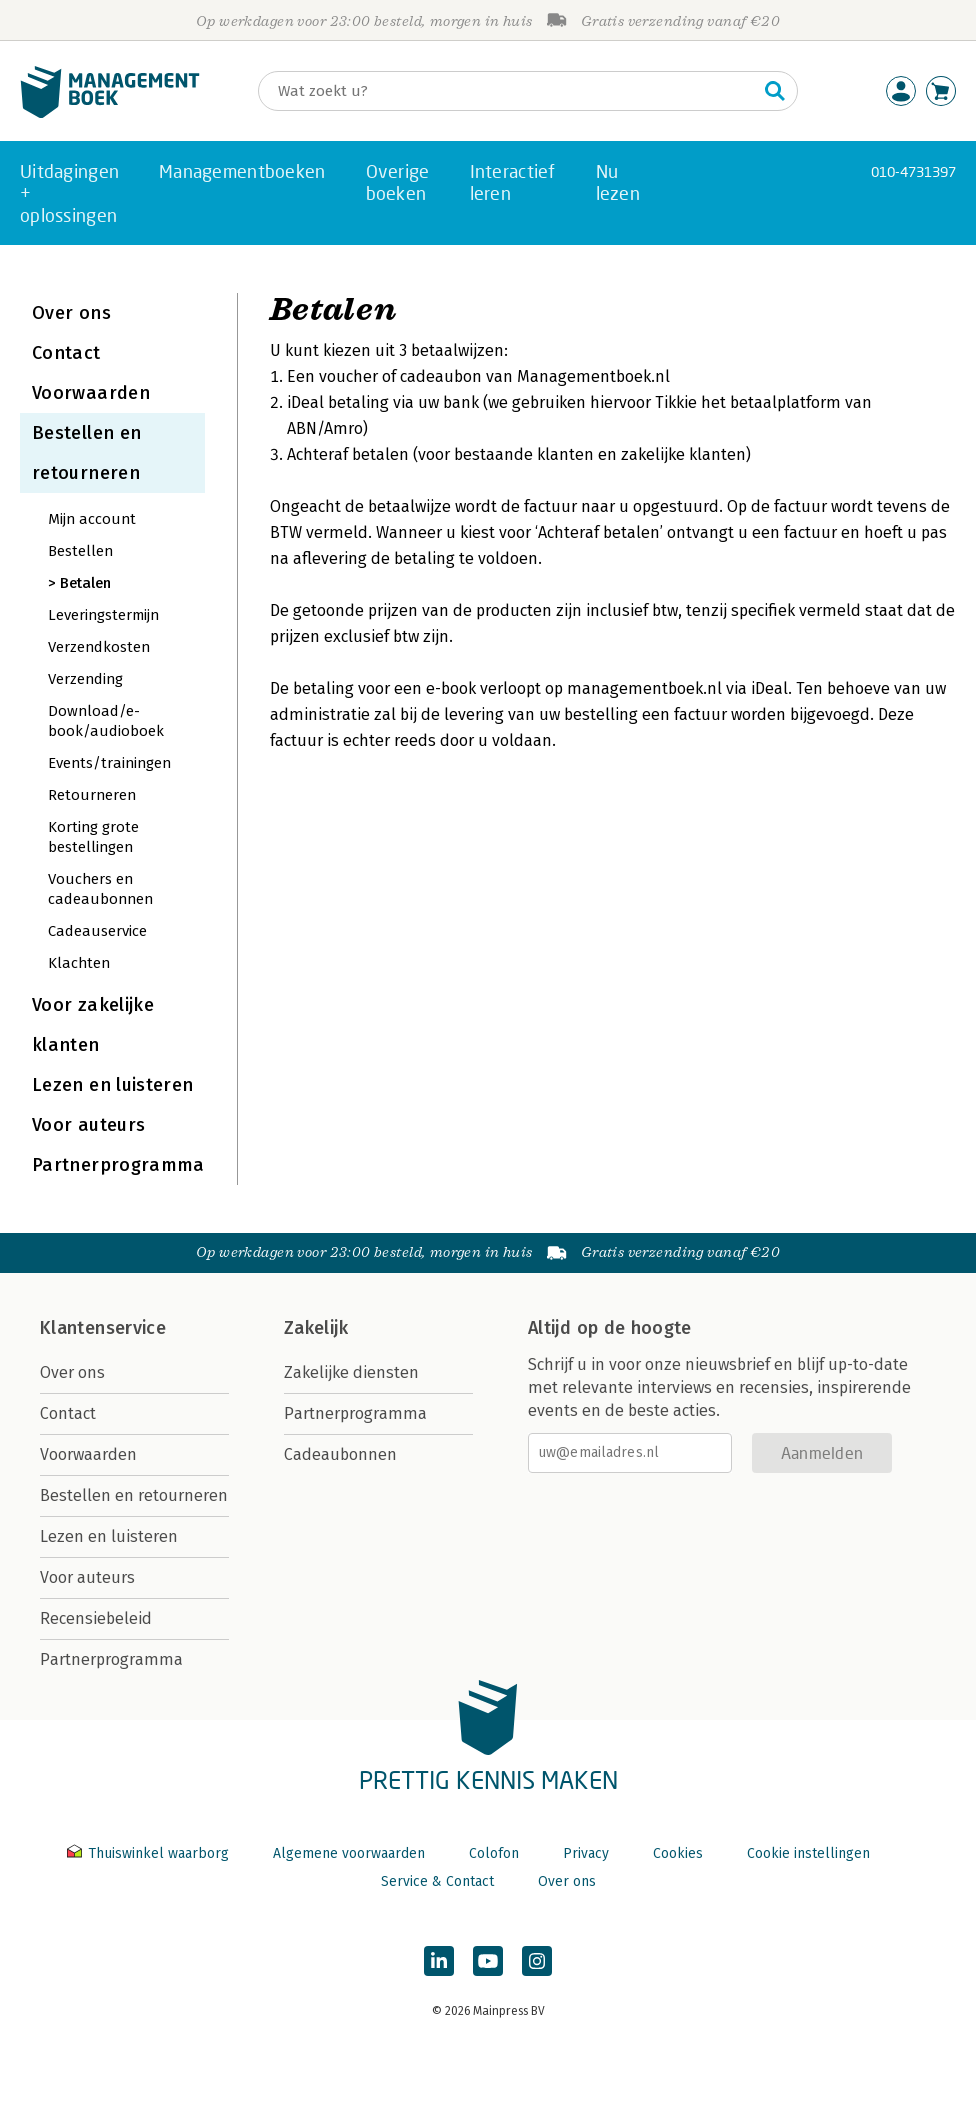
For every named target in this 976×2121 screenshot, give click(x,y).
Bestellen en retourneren (134, 1495)
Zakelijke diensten (351, 1372)
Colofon (494, 1853)
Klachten (79, 963)
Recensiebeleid (96, 1618)
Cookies (678, 1853)
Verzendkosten (99, 647)
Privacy (586, 1853)
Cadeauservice (97, 931)
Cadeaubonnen (340, 1454)
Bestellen (80, 551)
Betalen (85, 583)
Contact (66, 353)
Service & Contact (437, 1881)
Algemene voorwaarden (349, 1853)
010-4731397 (913, 171)
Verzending (85, 679)
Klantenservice (103, 1328)
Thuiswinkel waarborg (150, 1853)
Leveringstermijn (103, 615)
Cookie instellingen (808, 1853)
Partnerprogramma (118, 1165)
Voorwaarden (91, 393)
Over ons (71, 313)
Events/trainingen (109, 763)
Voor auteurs (88, 1125)
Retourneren (92, 795)
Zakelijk (316, 1328)
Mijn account (92, 519)
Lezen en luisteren (112, 1085)
